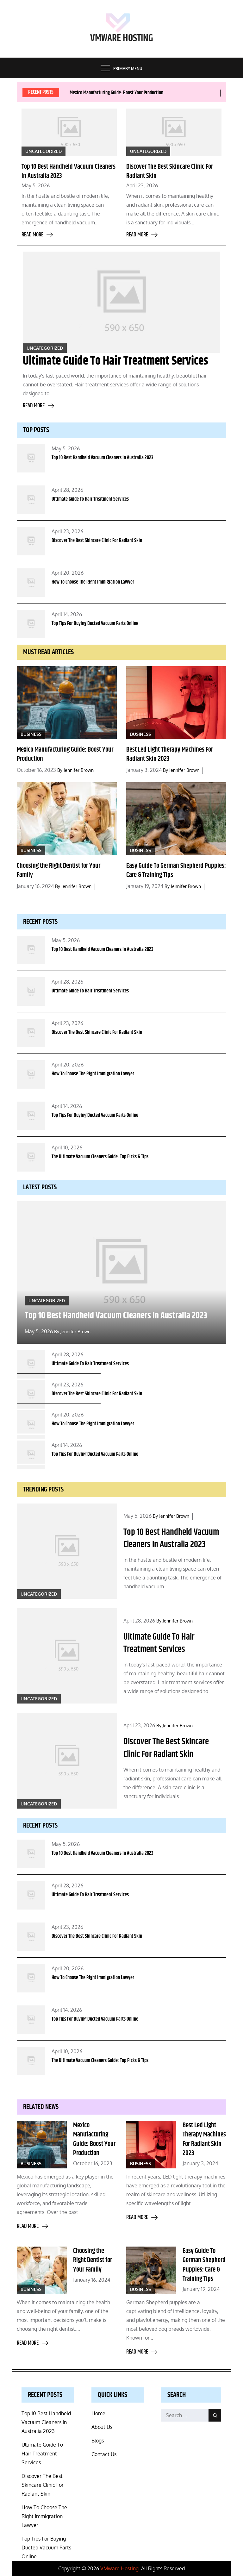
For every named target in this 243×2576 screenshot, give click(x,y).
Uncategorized (43, 151)
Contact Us (103, 2454)
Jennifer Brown (79, 770)
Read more (37, 234)
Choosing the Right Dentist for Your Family (58, 870)
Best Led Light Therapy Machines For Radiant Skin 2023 (169, 754)
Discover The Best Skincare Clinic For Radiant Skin (169, 171)
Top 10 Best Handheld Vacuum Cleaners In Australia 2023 (68, 171)
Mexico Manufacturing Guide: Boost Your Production (116, 93)
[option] (143, 93)
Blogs (97, 2440)
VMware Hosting (121, 38)
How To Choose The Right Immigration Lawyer (93, 582)
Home (98, 2413)
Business (31, 734)
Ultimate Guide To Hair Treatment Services (115, 361)
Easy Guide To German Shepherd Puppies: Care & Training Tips (176, 870)
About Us (101, 2427)
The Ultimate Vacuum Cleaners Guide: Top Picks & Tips (100, 1157)
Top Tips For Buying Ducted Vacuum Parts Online (95, 624)
